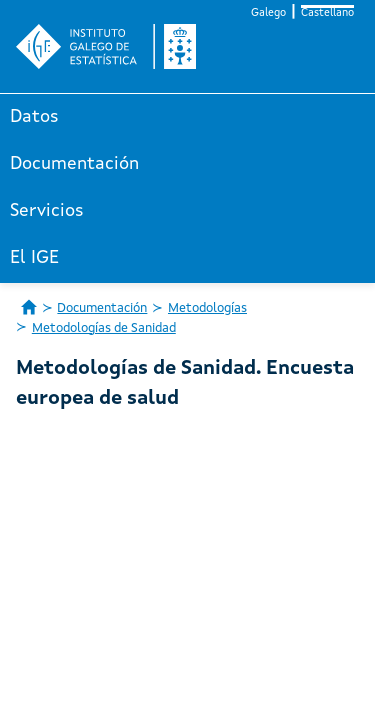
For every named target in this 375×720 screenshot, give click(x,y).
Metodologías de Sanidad (104, 328)
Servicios (47, 211)
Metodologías (207, 308)
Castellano (327, 13)
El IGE (34, 258)
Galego (268, 13)
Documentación (74, 164)
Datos (34, 117)
